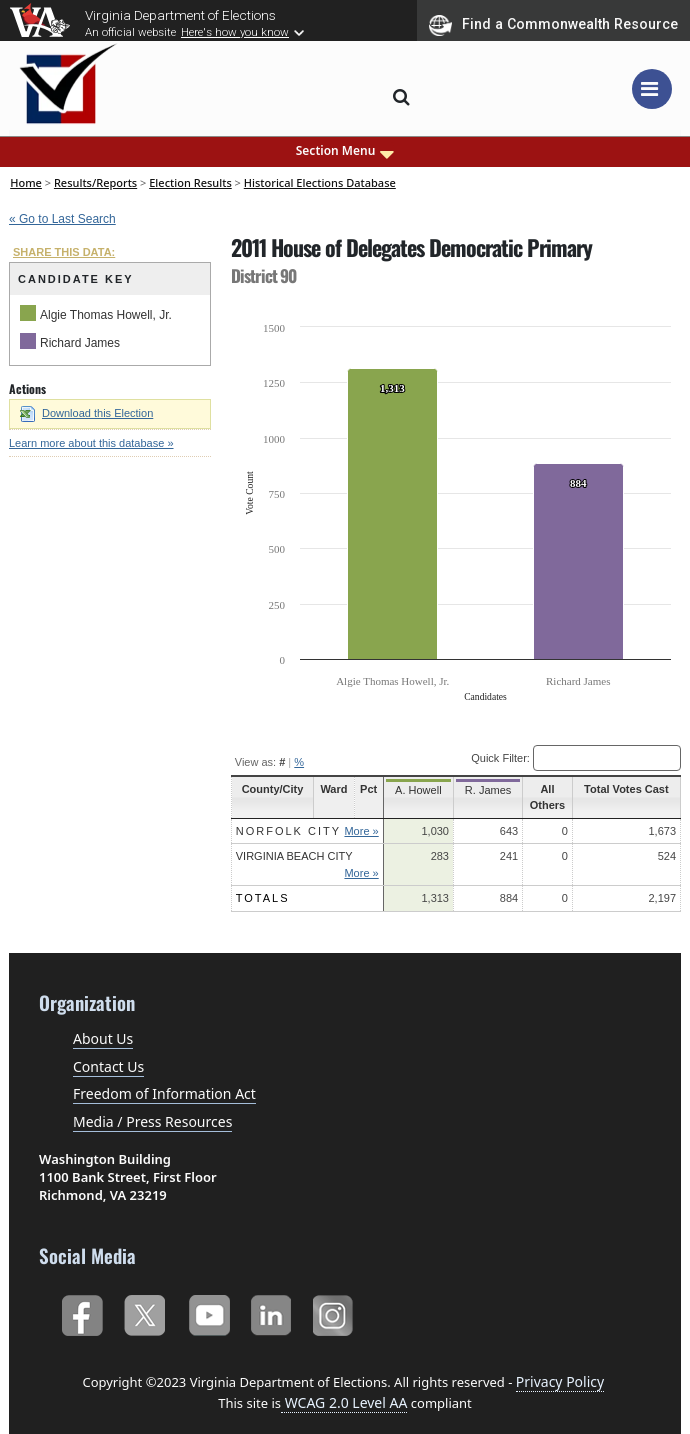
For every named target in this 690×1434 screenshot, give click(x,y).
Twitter (144, 1311)
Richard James (80, 343)
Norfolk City (288, 831)
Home (26, 182)
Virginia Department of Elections (180, 15)
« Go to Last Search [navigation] (62, 219)
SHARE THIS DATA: (64, 252)
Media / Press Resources (152, 1121)
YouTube (208, 1311)
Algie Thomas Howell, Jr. (106, 315)
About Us (103, 1038)
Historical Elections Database (320, 182)
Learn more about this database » (91, 443)
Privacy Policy (560, 1381)
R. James (482, 790)
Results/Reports (95, 182)
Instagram (335, 1311)
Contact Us (108, 1066)
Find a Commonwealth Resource (553, 25)
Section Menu (345, 151)
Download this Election (86, 413)
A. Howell (418, 790)
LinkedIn (271, 1311)
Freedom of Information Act (164, 1093)
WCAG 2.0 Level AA (344, 1402)
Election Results (190, 182)
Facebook (81, 1311)
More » (365, 831)
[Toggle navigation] (652, 89)
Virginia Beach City (294, 856)
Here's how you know (235, 32)
